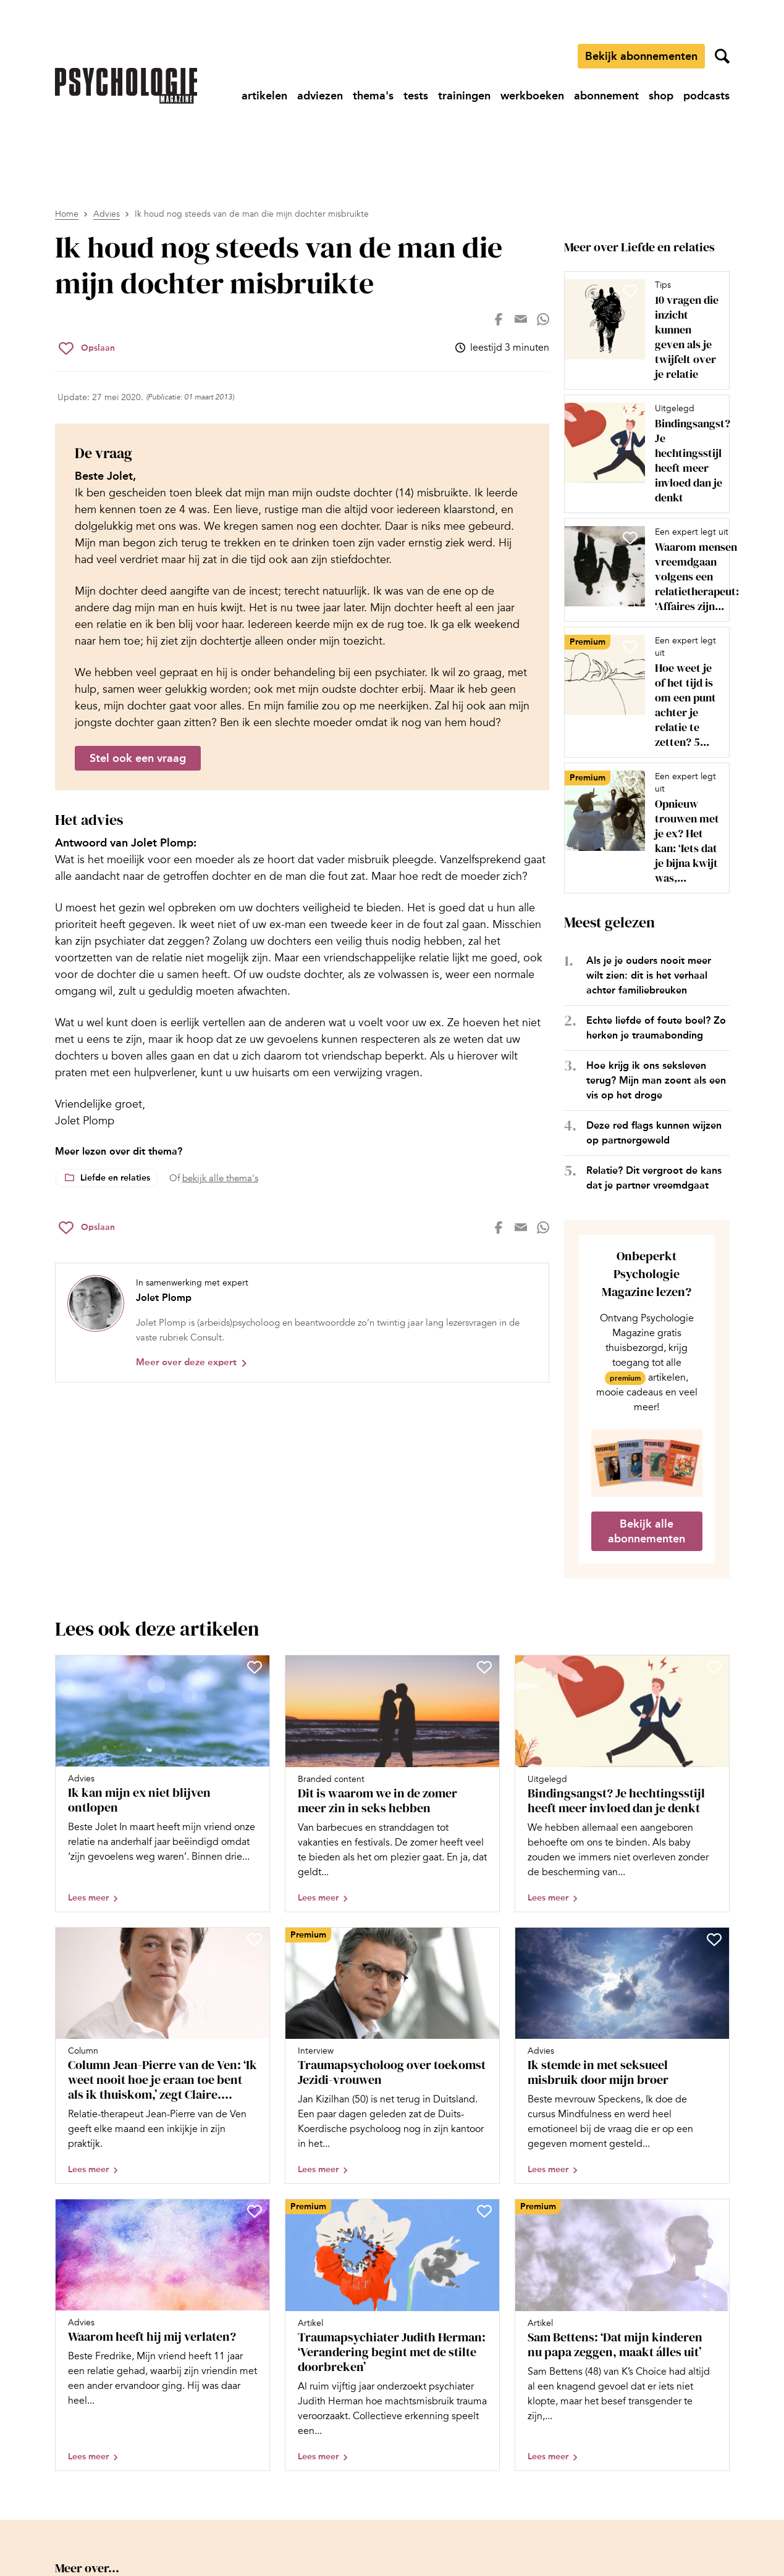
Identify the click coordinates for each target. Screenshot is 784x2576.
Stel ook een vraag (138, 758)
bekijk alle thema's (220, 1178)
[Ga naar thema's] (373, 95)
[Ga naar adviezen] (320, 95)
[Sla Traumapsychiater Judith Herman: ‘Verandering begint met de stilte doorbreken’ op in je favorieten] (484, 2211)
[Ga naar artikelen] (264, 95)
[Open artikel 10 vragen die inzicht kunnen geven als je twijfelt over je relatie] (642, 330)
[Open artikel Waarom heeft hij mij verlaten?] (162, 2334)
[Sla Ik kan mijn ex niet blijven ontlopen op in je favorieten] (254, 1667)
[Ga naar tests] (415, 95)
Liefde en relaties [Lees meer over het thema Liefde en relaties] (115, 1178)
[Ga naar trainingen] (464, 95)
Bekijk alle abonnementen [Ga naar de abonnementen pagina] (646, 1531)
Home (66, 214)
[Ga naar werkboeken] (532, 95)
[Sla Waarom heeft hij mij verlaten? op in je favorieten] (254, 2211)
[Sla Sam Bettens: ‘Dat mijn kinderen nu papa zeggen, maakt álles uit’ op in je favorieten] (714, 2211)
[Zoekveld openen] (722, 56)
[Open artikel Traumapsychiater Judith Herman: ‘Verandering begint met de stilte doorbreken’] (392, 2334)
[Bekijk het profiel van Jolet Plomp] (302, 1323)
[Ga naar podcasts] (706, 95)
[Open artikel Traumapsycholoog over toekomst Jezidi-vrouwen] (392, 2056)
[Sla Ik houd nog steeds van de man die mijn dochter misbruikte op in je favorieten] (87, 348)
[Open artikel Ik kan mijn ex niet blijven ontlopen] (162, 1783)
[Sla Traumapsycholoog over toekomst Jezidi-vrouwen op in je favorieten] (484, 1939)
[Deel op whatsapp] (543, 319)
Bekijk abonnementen (641, 56)
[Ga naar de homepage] (126, 86)
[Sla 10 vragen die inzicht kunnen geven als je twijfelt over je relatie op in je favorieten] (630, 291)
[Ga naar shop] (661, 95)
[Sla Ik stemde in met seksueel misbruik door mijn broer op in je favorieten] (714, 1939)
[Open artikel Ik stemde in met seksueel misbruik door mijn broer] (622, 2056)
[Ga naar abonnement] (606, 95)
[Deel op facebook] (498, 319)
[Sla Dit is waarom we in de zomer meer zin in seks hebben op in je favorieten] (484, 1667)
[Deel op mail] (521, 319)
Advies (106, 214)
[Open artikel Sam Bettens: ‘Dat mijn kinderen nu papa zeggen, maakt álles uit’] (622, 2334)
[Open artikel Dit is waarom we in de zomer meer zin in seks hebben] (392, 1783)
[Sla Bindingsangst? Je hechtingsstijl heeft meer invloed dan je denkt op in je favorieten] (630, 414)
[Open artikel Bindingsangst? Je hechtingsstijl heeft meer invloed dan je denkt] (642, 454)
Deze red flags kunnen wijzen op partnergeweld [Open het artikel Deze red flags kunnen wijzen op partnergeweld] (654, 1132)
